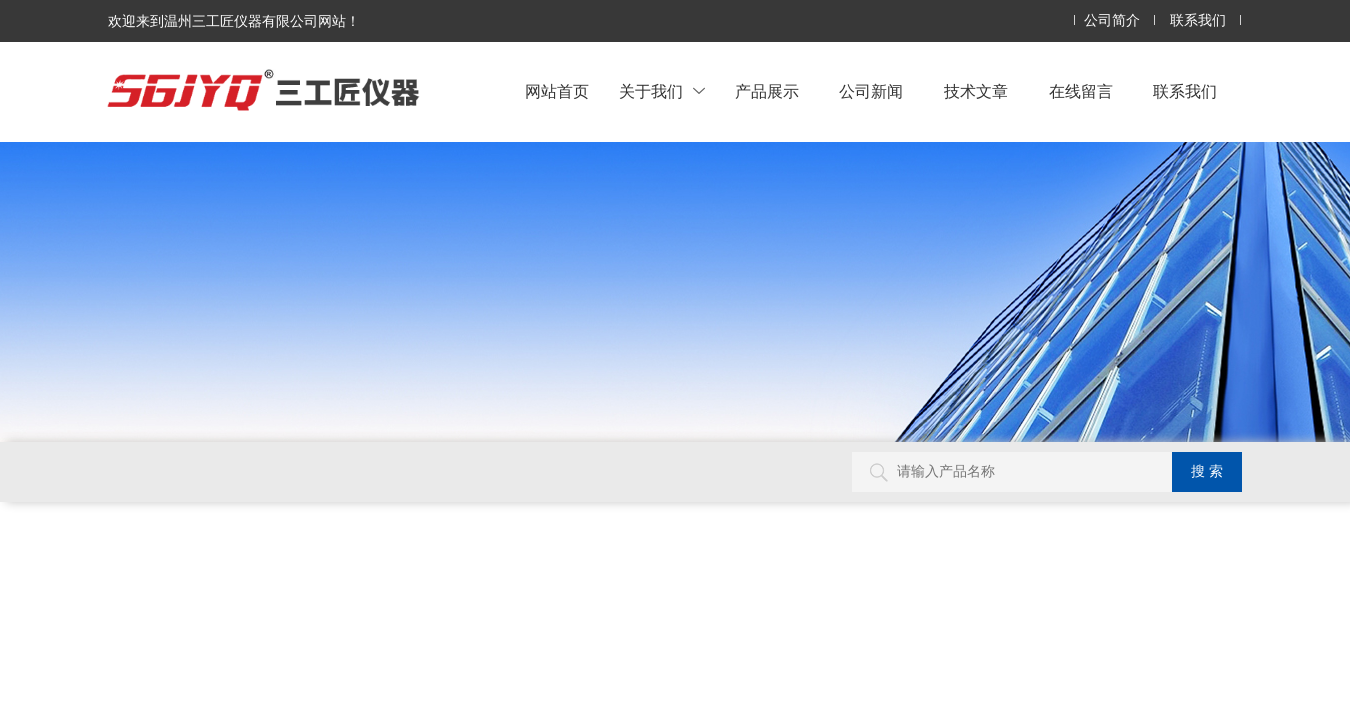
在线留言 (1081, 91)
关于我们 (662, 91)
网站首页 (557, 91)
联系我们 (1198, 20)
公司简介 (1112, 20)
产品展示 (767, 91)
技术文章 (976, 91)
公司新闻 (871, 91)
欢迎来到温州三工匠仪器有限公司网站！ (234, 21)
